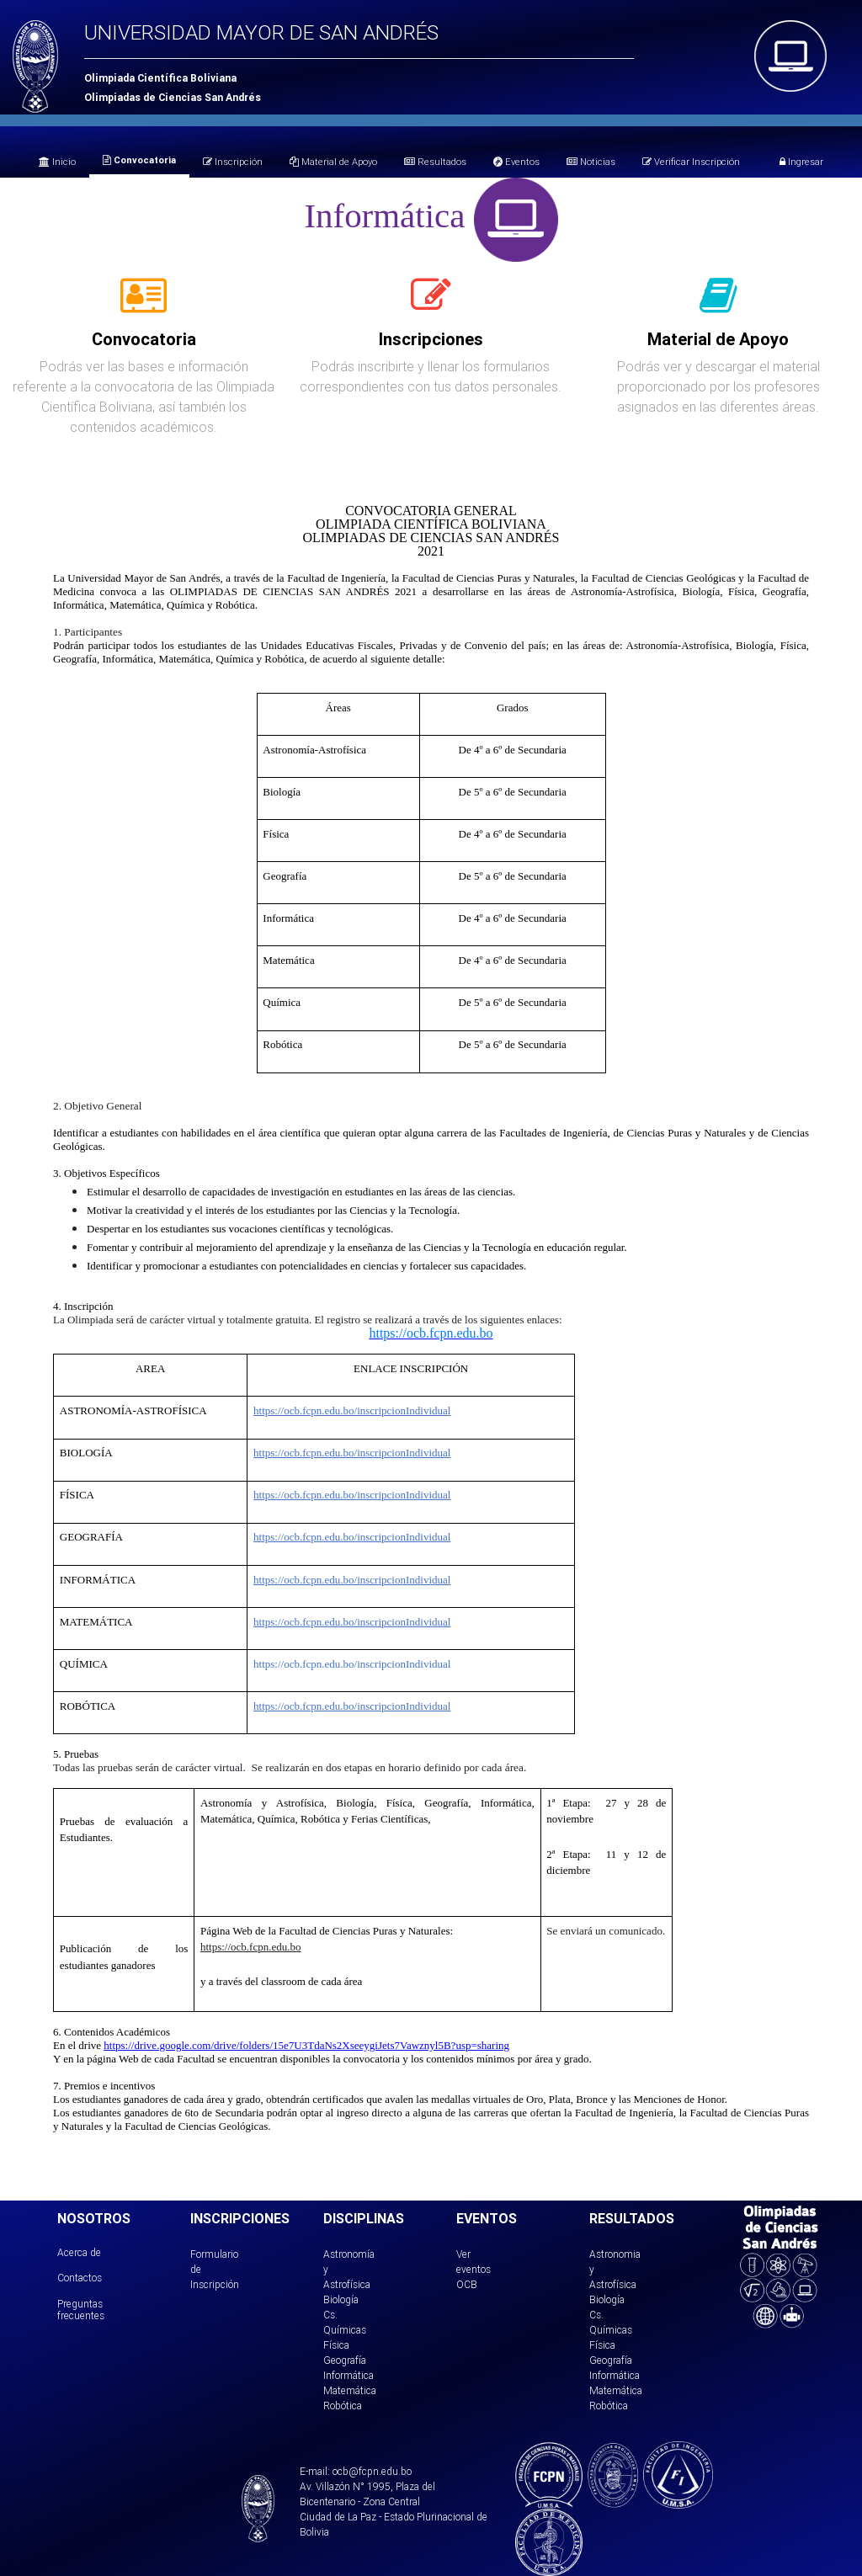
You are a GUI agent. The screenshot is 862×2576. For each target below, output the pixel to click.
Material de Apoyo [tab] (333, 162)
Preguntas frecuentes (80, 2309)
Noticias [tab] (591, 162)
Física (336, 2345)
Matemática (349, 2390)
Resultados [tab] (435, 162)
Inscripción (233, 162)
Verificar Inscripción (691, 162)
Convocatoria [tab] (139, 160)
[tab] (143, 304)
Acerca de (79, 2252)
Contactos (79, 2277)
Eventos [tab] (516, 162)
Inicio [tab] (57, 162)
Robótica (342, 2405)
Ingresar (801, 162)
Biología (341, 2299)
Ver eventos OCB (473, 2269)
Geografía (344, 2360)
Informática (348, 2375)
